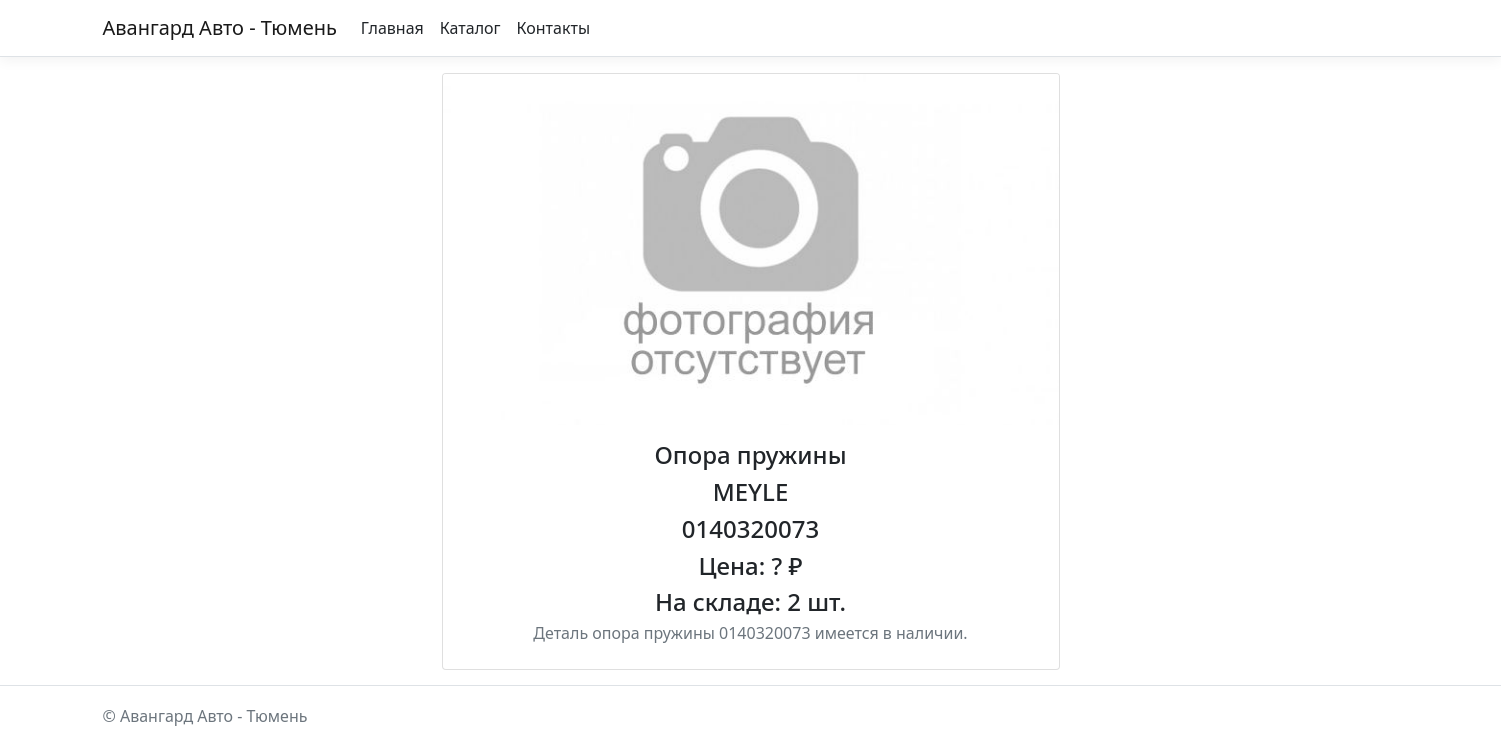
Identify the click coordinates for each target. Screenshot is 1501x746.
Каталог (470, 28)
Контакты (553, 28)
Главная (392, 28)
